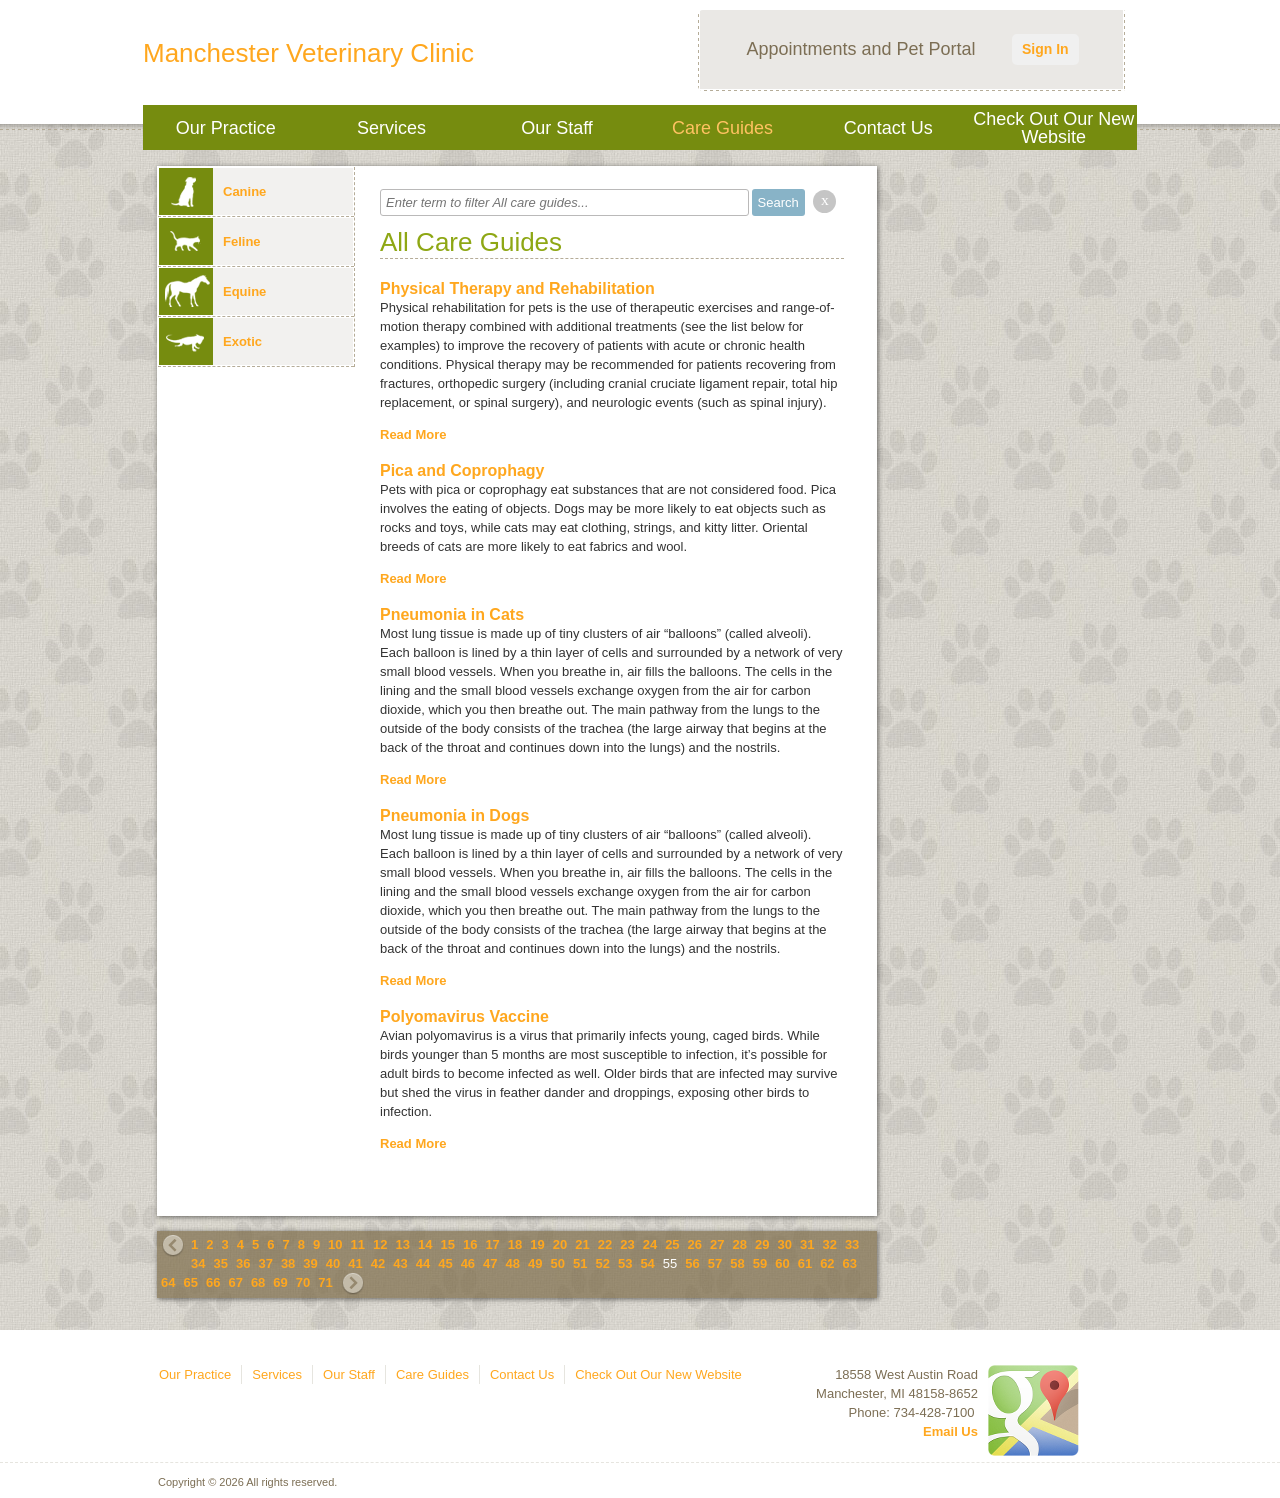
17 (492, 1244)
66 (213, 1282)
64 (168, 1282)
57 (715, 1263)
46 (468, 1263)
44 (423, 1263)
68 (258, 1282)
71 (325, 1282)
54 (647, 1263)
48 (513, 1263)
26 (695, 1244)
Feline (210, 241)
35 (220, 1263)
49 (535, 1263)
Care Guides (722, 128)
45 (445, 1263)
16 (470, 1244)
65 (190, 1282)
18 (515, 1244)
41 (355, 1263)
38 (288, 1263)
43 (400, 1263)
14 (425, 1244)
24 (650, 1244)
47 (490, 1263)
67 (235, 1282)
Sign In (1045, 49)
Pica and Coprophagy (462, 470)
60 (782, 1263)
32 (829, 1244)
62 (827, 1263)
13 (403, 1244)
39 (310, 1263)
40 (333, 1263)
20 (560, 1244)
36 (243, 1263)
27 (717, 1244)
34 (198, 1263)
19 (537, 1244)
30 (784, 1244)
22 (605, 1244)
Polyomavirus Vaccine (464, 1016)
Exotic (210, 341)
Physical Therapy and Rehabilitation (517, 288)
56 (692, 1263)
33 (852, 1244)
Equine (212, 291)
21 (582, 1244)
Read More (413, 434)
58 (737, 1263)
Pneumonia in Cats (452, 614)
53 (625, 1263)
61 (805, 1263)
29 (762, 1244)
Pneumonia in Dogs (454, 815)
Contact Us (888, 128)
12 (380, 1244)
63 (850, 1263)
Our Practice (226, 128)
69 (280, 1282)
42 (378, 1263)
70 (303, 1282)
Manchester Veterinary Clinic (308, 53)
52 (602, 1263)
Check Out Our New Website (1053, 128)
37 (265, 1263)
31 (807, 1244)
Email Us (950, 1431)
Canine (212, 191)
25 (672, 1244)
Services (391, 128)
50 (558, 1263)
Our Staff (557, 128)
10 (335, 1244)
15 (447, 1244)
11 (358, 1244)
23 (627, 1244)
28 (740, 1244)
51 (580, 1263)
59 (760, 1263)
